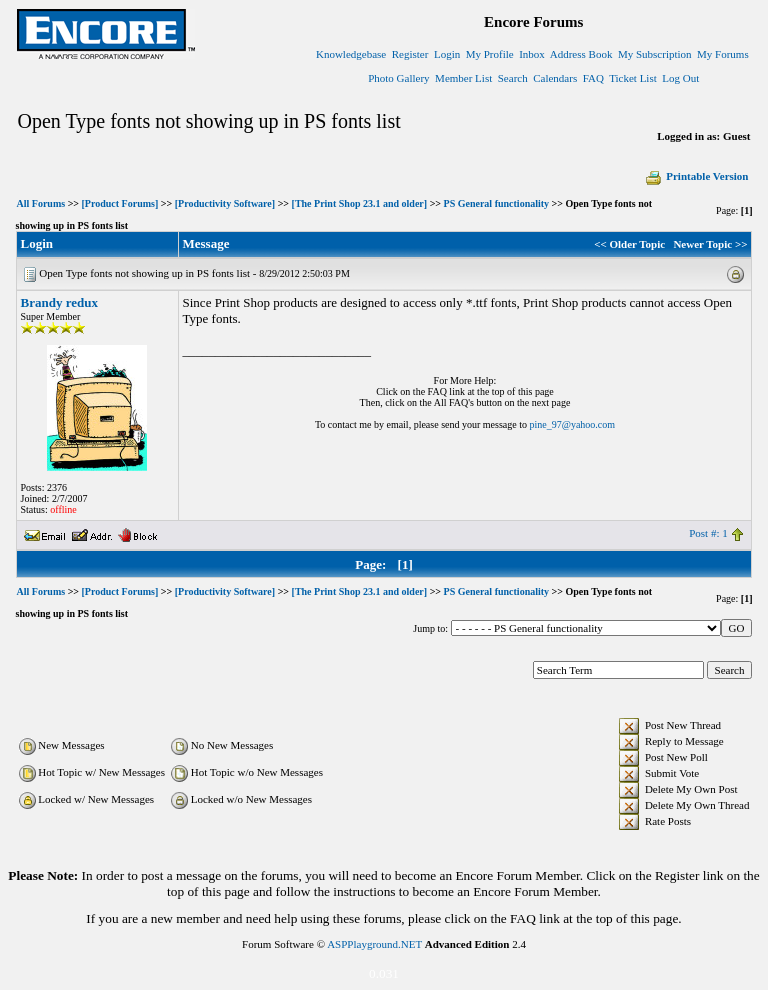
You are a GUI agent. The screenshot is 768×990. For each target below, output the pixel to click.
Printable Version (696, 176)
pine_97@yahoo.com (572, 424)
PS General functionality (497, 203)
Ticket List (633, 78)
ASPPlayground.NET (374, 944)
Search (513, 78)
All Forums (41, 203)
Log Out (680, 78)
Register (410, 54)
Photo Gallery (398, 78)
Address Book (581, 54)
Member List (463, 78)
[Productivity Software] (225, 203)
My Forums (723, 54)
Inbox (532, 54)
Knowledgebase (351, 54)
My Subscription (655, 54)
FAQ (593, 78)
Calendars (555, 78)
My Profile (490, 54)
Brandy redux (59, 302)
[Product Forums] (120, 203)
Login (447, 54)
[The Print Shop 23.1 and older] (360, 203)
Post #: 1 (708, 533)
